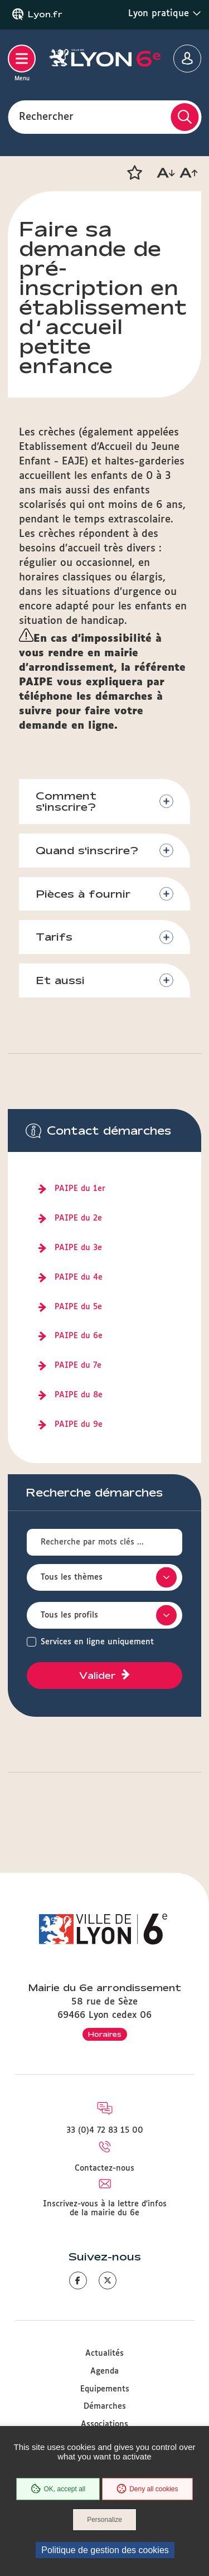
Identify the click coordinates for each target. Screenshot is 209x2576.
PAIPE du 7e (78, 1365)
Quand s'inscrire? (87, 850)
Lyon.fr (45, 14)
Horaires (104, 2034)
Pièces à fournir (83, 894)
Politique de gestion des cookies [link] (105, 2550)
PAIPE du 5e (78, 1307)
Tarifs (54, 937)
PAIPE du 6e (79, 1336)
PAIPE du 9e (79, 1425)
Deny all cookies (147, 2489)
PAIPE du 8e (79, 1395)
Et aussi (60, 980)
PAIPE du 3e (78, 1248)
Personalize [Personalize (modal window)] (104, 2520)
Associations (104, 2424)
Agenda (104, 2371)
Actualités (104, 2353)
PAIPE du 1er (80, 1189)
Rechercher (46, 117)
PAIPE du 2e (78, 1218)
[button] (134, 172)
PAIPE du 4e (79, 1277)
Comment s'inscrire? (66, 802)
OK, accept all (58, 2489)
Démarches (105, 2406)
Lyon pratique (164, 13)
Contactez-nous (104, 2168)
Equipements (104, 2389)
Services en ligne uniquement (97, 1642)
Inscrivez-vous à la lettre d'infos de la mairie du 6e (105, 2208)
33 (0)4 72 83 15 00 (104, 2130)
